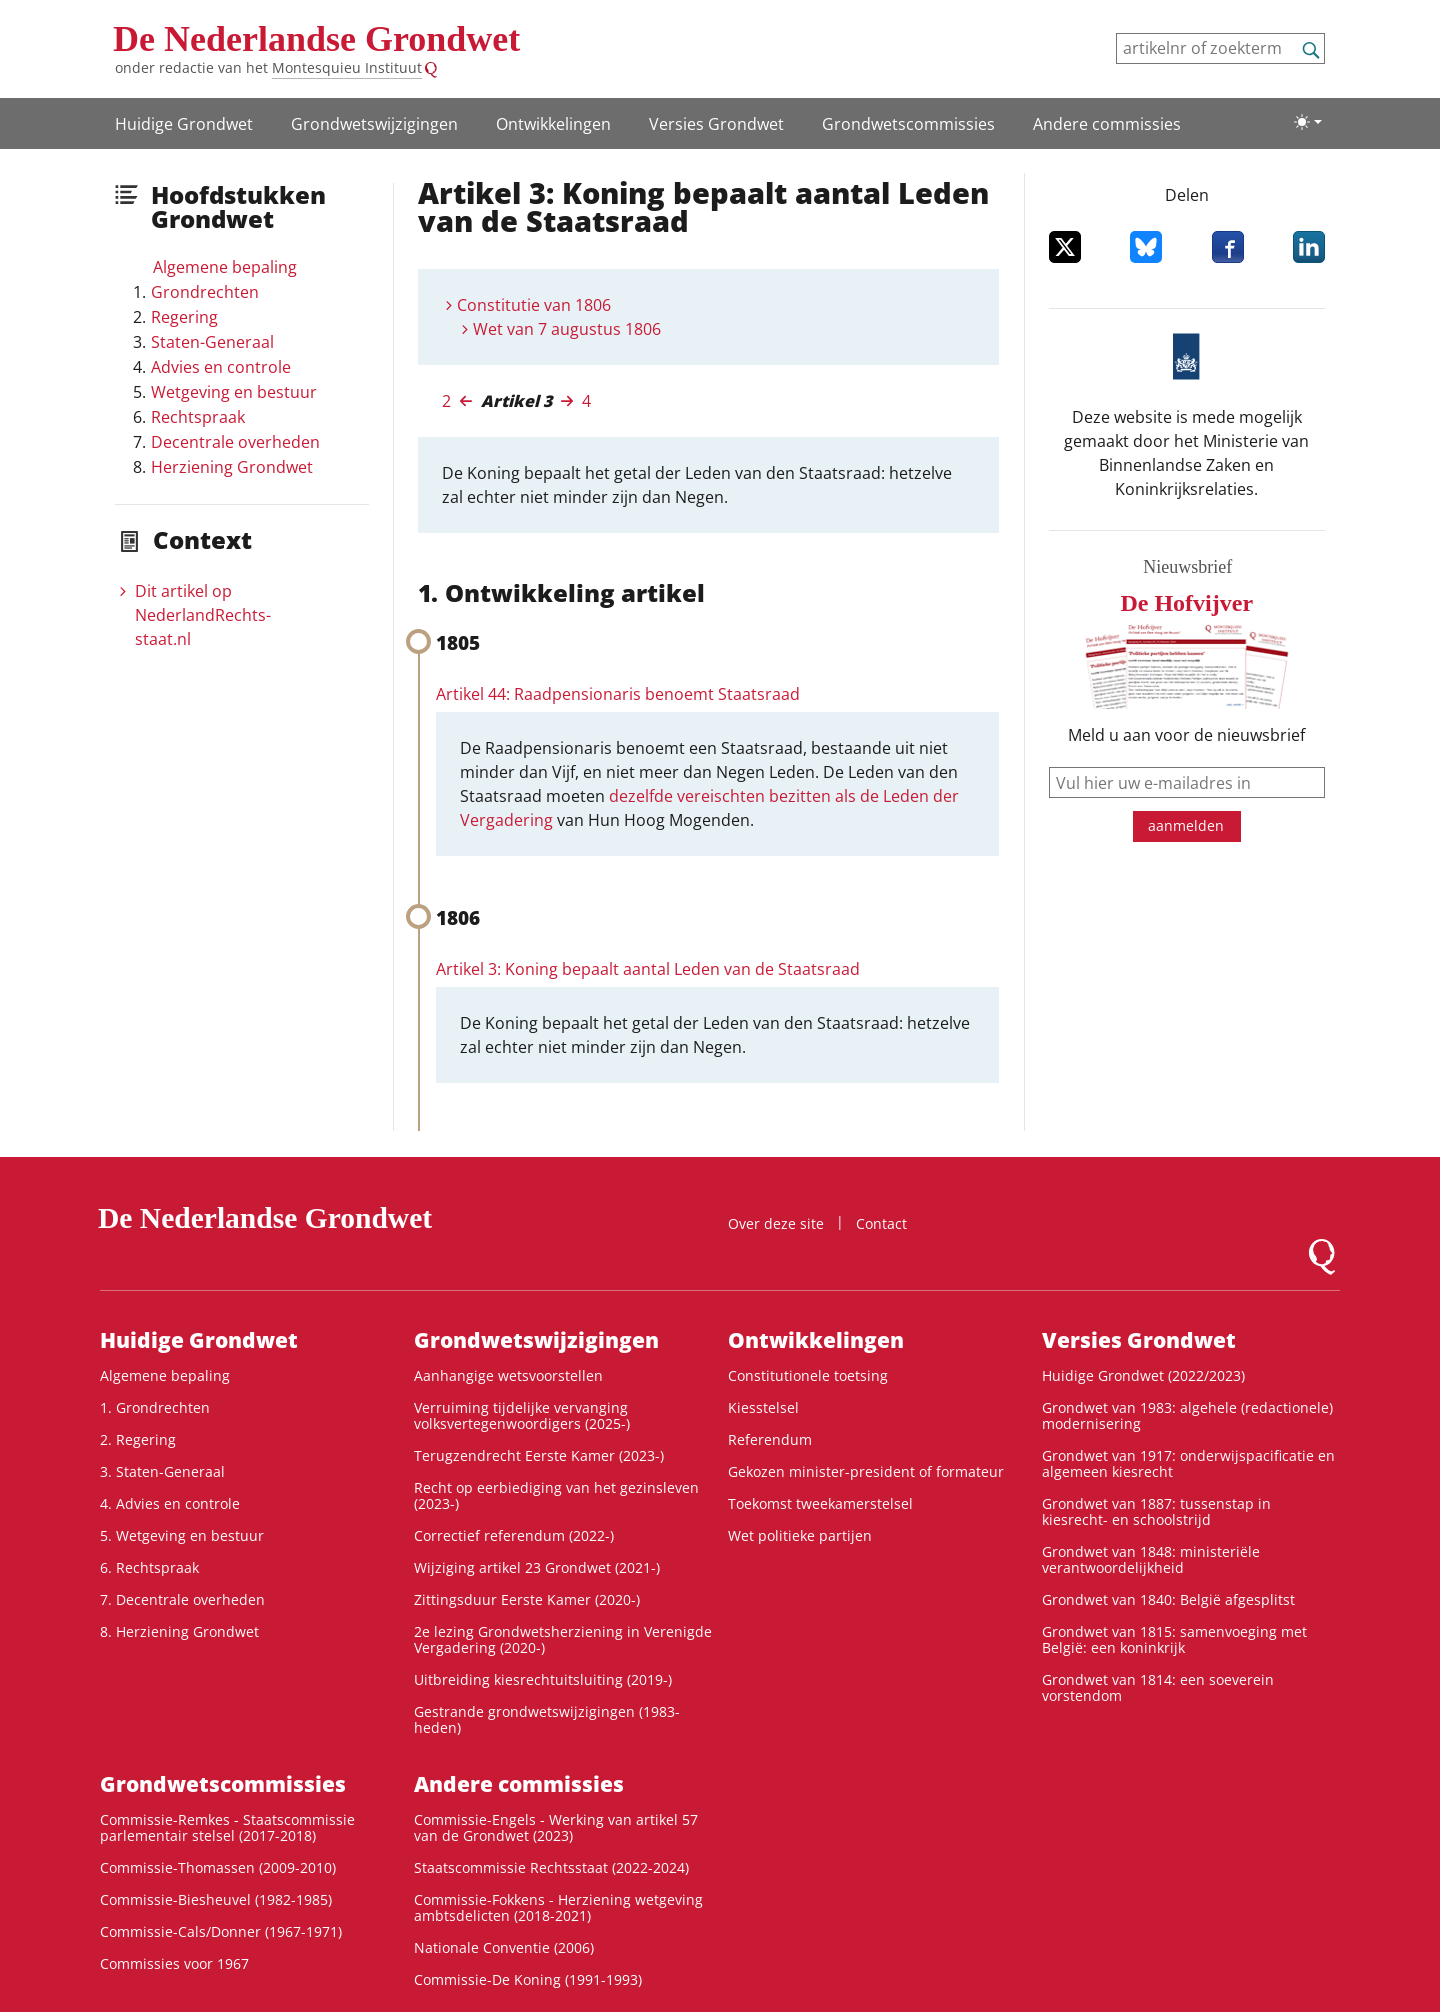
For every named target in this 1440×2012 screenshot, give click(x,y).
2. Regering (138, 1439)
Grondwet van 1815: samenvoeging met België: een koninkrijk (1174, 1639)
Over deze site (776, 1223)
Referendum (770, 1439)
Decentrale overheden (235, 442)
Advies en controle (221, 367)
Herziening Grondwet (232, 467)
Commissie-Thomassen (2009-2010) (218, 1867)
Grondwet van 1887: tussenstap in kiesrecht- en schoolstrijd (1156, 1511)
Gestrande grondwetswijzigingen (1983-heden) (547, 1719)
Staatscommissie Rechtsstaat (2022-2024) (551, 1867)
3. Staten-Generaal (162, 1471)
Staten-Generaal (212, 342)
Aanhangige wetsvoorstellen (508, 1375)
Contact (881, 1223)
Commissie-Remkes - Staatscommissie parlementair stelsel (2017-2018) (227, 1827)
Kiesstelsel (763, 1407)
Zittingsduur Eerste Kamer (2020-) (527, 1599)
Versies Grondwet (716, 124)
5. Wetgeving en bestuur (182, 1535)
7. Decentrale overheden (182, 1599)
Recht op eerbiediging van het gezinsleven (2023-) (556, 1495)
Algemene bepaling (225, 267)
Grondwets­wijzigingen (374, 124)
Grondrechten (205, 292)
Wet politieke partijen (800, 1535)
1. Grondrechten (155, 1407)
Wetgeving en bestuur (234, 392)
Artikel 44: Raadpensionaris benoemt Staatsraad (618, 694)
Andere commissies (1107, 124)
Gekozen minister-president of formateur (866, 1471)
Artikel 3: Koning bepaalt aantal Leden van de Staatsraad (648, 969)
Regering (184, 317)
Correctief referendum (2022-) (514, 1535)
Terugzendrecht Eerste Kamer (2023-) (539, 1455)
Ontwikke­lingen (553, 124)
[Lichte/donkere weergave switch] (1308, 122)
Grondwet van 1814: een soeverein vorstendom (1158, 1687)
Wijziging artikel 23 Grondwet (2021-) (537, 1567)
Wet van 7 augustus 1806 (567, 329)
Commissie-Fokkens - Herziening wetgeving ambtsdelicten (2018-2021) (558, 1907)
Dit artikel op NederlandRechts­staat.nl (203, 615)
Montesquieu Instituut (347, 67)
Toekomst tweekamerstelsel (820, 1503)
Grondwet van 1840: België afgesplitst (1168, 1599)
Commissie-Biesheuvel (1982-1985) (216, 1899)
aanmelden (1186, 825)
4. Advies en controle (170, 1503)
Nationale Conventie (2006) (504, 1947)
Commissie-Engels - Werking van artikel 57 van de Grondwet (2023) (556, 1827)
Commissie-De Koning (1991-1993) (528, 1979)
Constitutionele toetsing (808, 1375)
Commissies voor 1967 (174, 1963)
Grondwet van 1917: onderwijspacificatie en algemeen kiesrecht (1188, 1463)
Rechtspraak (198, 417)
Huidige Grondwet (184, 124)
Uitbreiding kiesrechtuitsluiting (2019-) (543, 1679)
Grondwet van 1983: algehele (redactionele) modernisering (1187, 1415)
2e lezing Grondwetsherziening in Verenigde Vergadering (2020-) (563, 1639)
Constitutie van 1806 (534, 305)
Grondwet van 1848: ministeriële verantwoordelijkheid (1151, 1559)
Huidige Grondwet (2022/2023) (1143, 1375)
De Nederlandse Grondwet (316, 39)
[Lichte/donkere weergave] (1308, 122)
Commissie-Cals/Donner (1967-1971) (221, 1931)
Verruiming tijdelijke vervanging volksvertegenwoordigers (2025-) (522, 1415)
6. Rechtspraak (149, 1567)
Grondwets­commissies (908, 124)
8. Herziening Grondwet (179, 1631)
